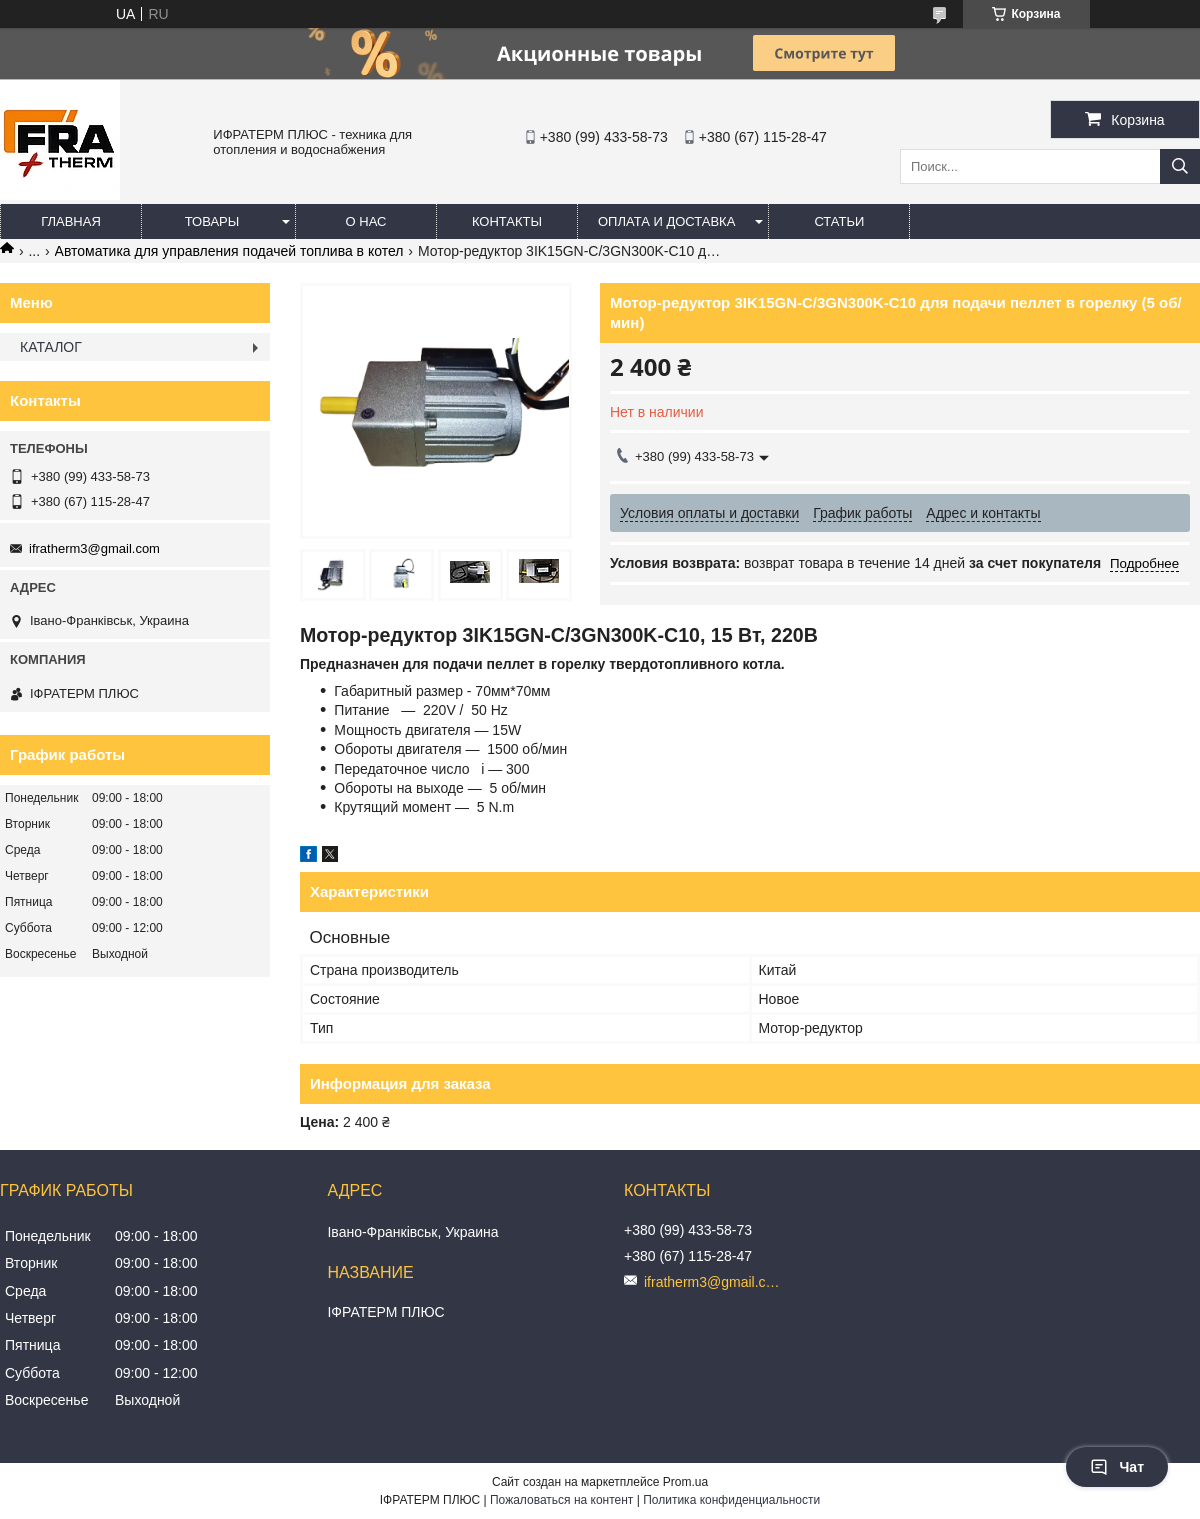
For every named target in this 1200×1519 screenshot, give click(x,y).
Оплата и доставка (666, 221)
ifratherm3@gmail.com (94, 548)
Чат (1117, 1467)
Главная (71, 221)
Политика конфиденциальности (731, 1500)
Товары (212, 221)
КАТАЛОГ (51, 347)
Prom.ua (685, 1482)
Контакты (507, 221)
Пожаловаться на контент (561, 1500)
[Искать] (1180, 166)
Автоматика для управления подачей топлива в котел (229, 251)
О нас (366, 221)
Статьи (839, 221)
